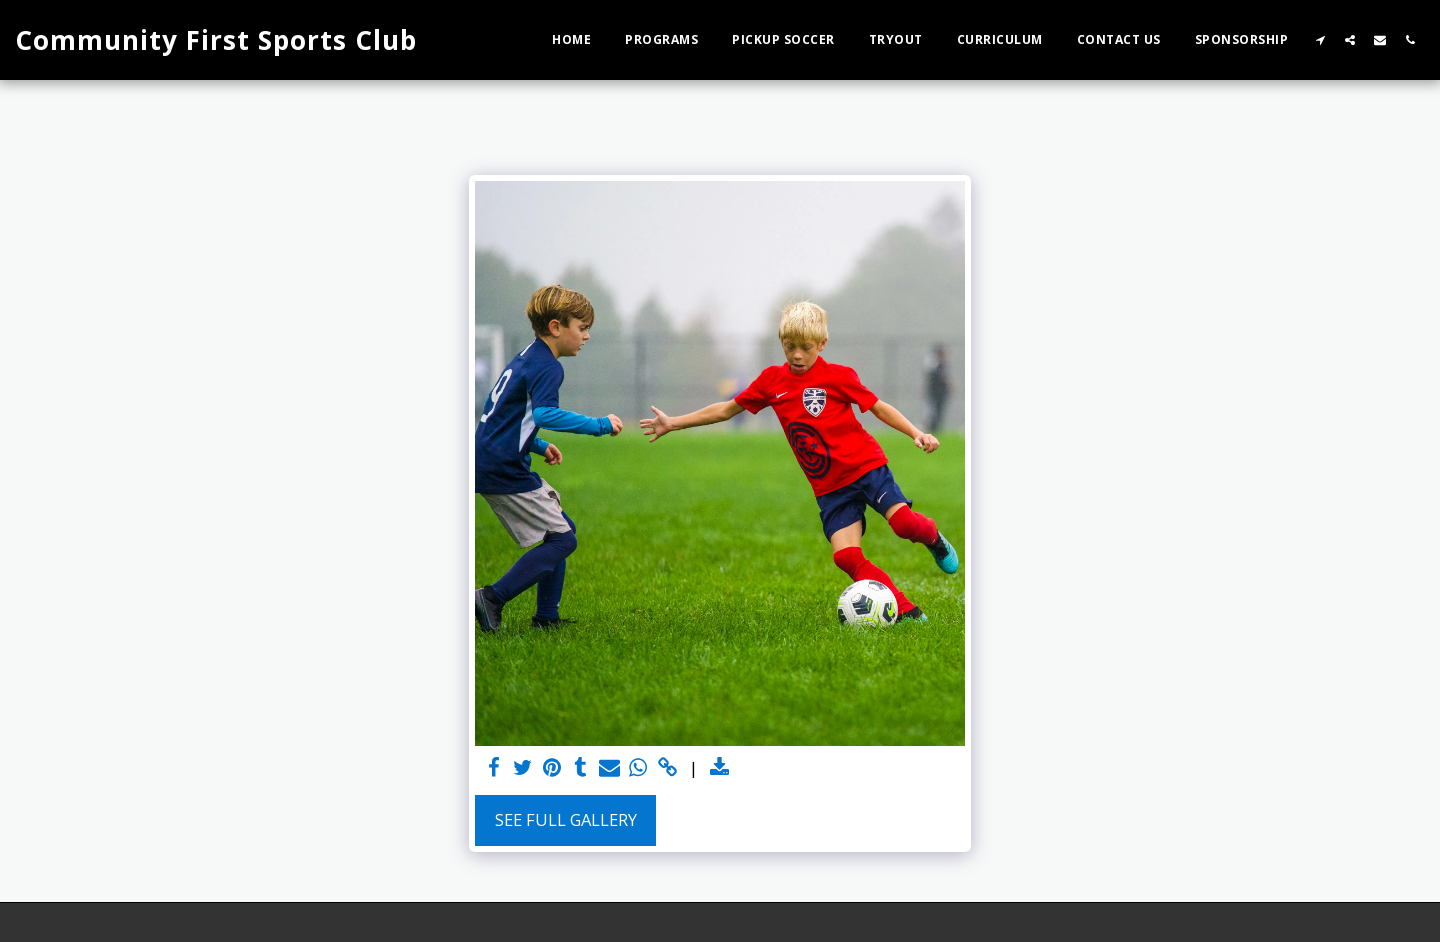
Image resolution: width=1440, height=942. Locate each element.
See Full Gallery (566, 819)
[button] (1320, 39)
